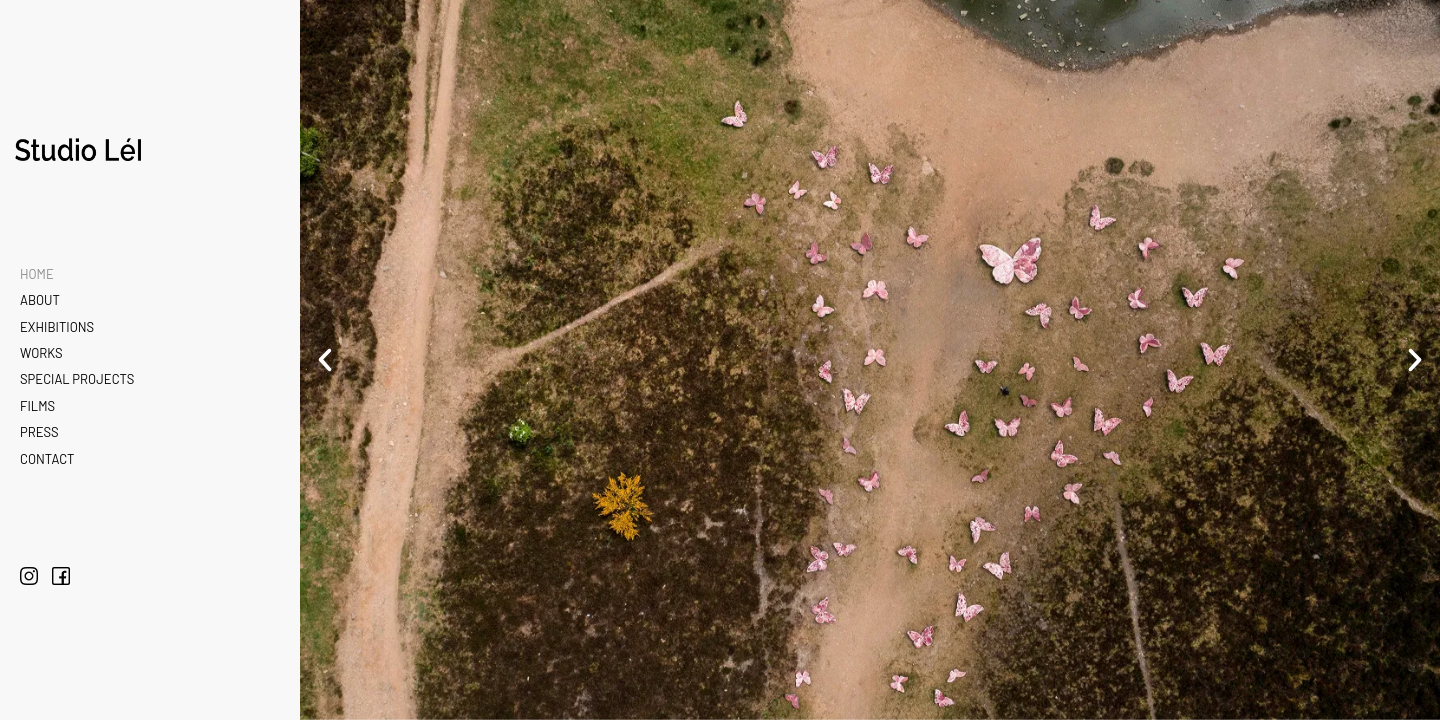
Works (41, 353)
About (40, 300)
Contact (47, 459)
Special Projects (77, 379)
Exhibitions (57, 327)
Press (39, 432)
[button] (325, 360)
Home (37, 274)
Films (37, 406)
